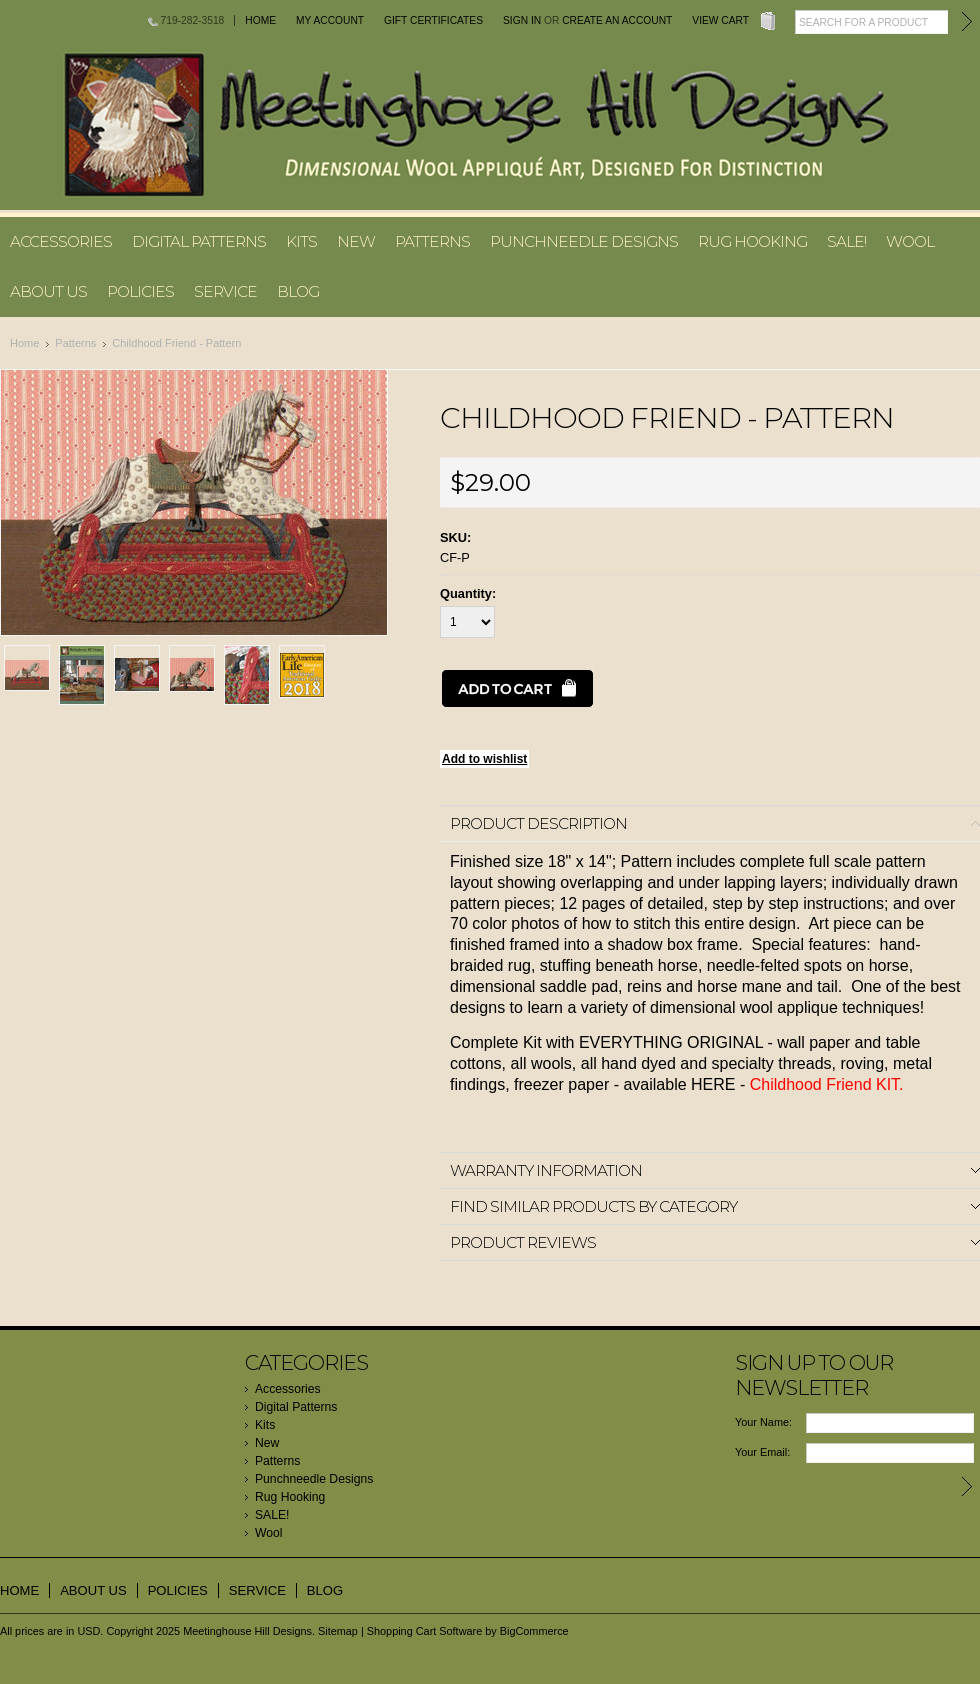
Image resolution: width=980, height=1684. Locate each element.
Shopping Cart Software (424, 1631)
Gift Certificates (433, 20)
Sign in (522, 20)
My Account (330, 20)
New (356, 241)
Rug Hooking (752, 241)
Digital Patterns (199, 241)
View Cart (720, 20)
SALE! (846, 241)
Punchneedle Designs (584, 241)
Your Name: (763, 1422)
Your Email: (762, 1452)
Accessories (61, 241)
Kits (301, 241)
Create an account (617, 20)
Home (260, 20)
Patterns (432, 241)
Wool (910, 241)
